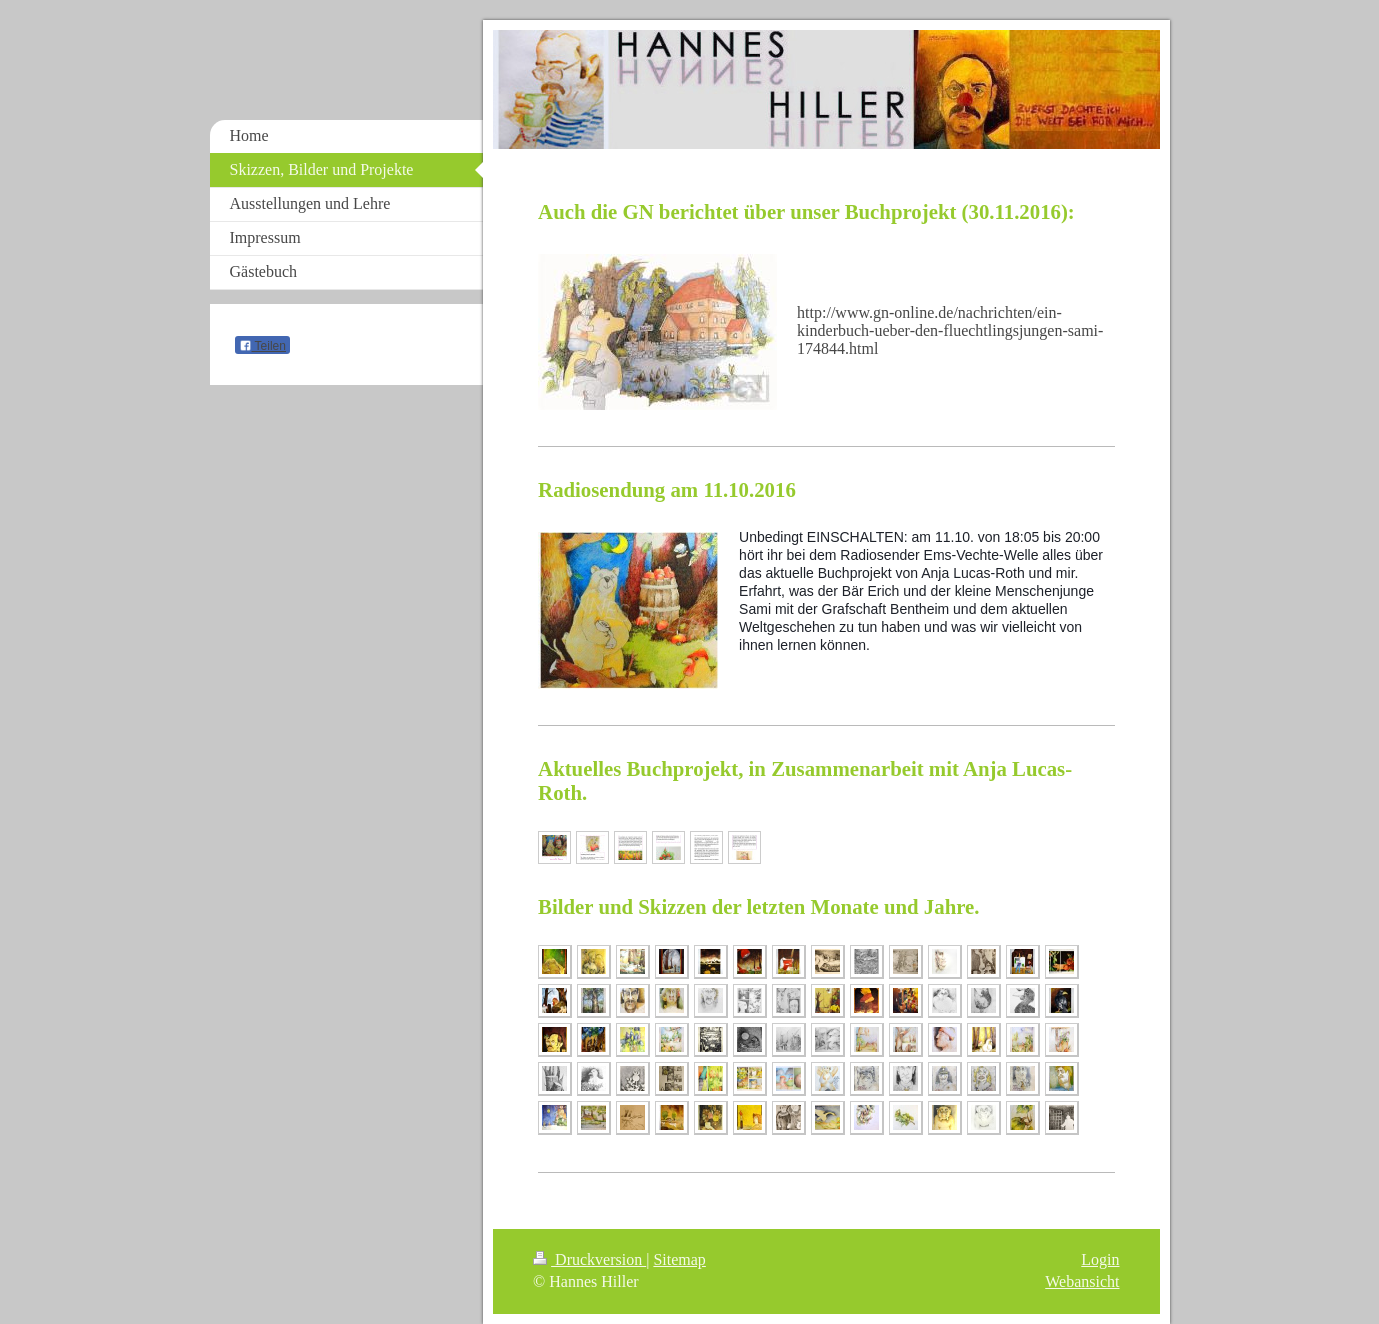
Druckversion (589, 1259)
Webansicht (1082, 1281)
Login (1100, 1259)
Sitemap (679, 1259)
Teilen (262, 346)
